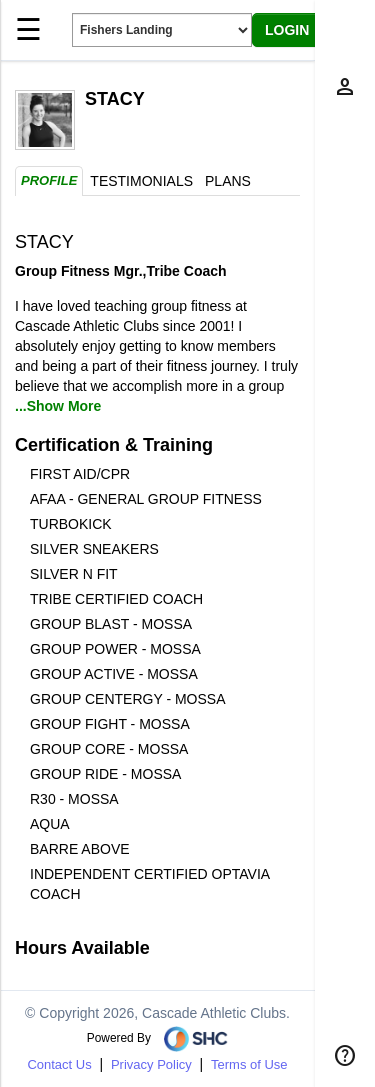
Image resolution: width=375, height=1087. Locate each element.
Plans (228, 181)
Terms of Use (249, 1064)
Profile (49, 180)
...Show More (58, 406)
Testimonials (141, 181)
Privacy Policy (151, 1064)
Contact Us (59, 1064)
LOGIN (287, 30)
